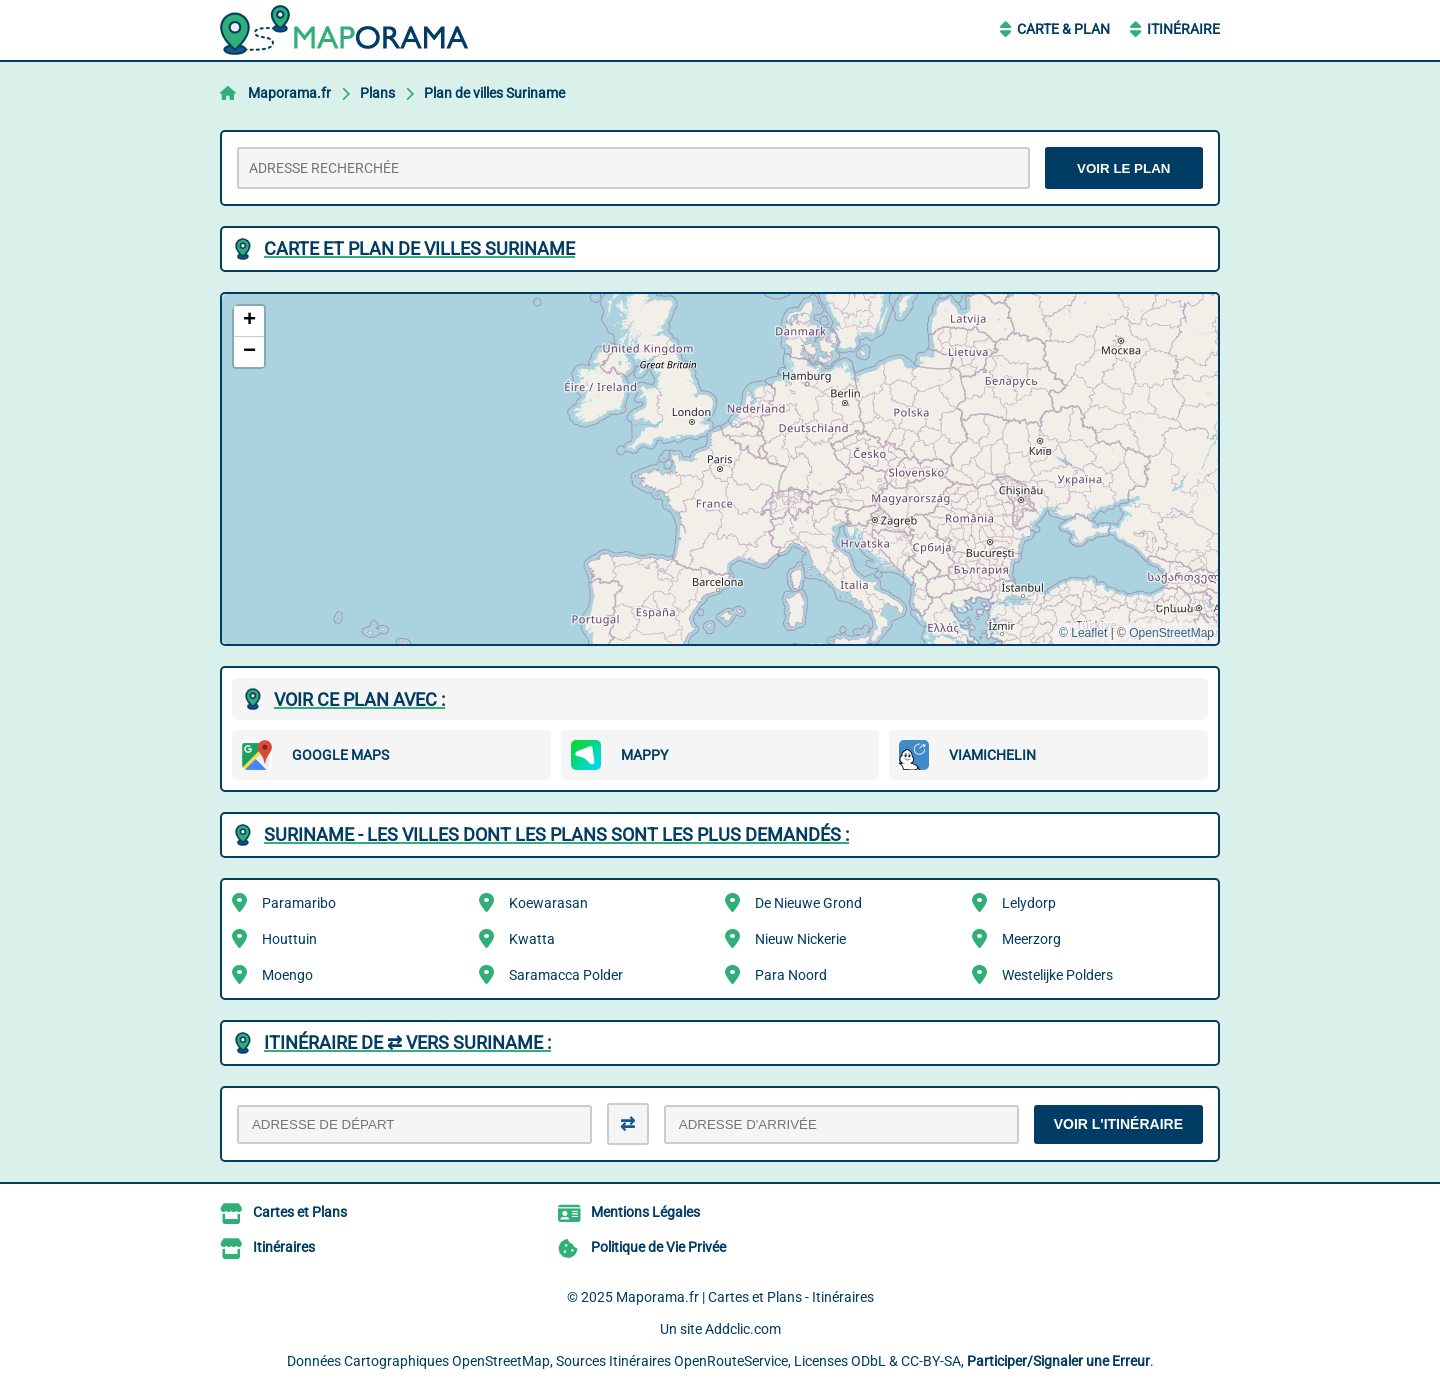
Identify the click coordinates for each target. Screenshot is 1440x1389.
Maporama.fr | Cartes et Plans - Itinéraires (745, 1297)
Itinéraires (284, 1247)
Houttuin (289, 939)
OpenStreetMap (1171, 633)
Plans (377, 93)
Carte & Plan (1063, 29)
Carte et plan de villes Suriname (419, 248)
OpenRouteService (731, 1361)
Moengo (287, 975)
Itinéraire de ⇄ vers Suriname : (407, 1042)
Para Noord (791, 975)
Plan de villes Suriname (494, 93)
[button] (249, 321)
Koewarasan (548, 903)
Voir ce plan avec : (359, 699)
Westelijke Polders (1057, 975)
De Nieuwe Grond (808, 903)
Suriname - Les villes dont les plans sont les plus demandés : (556, 834)
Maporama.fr (289, 93)
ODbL (868, 1361)
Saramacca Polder (566, 975)
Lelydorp (1029, 903)
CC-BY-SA (931, 1361)
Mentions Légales (645, 1212)
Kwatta (532, 939)
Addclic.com (743, 1329)
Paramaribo (299, 903)
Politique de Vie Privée (658, 1247)
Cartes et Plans (300, 1212)
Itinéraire (1183, 29)
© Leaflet (1083, 633)
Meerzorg (1031, 939)
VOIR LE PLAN (1123, 168)
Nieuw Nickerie (800, 939)
